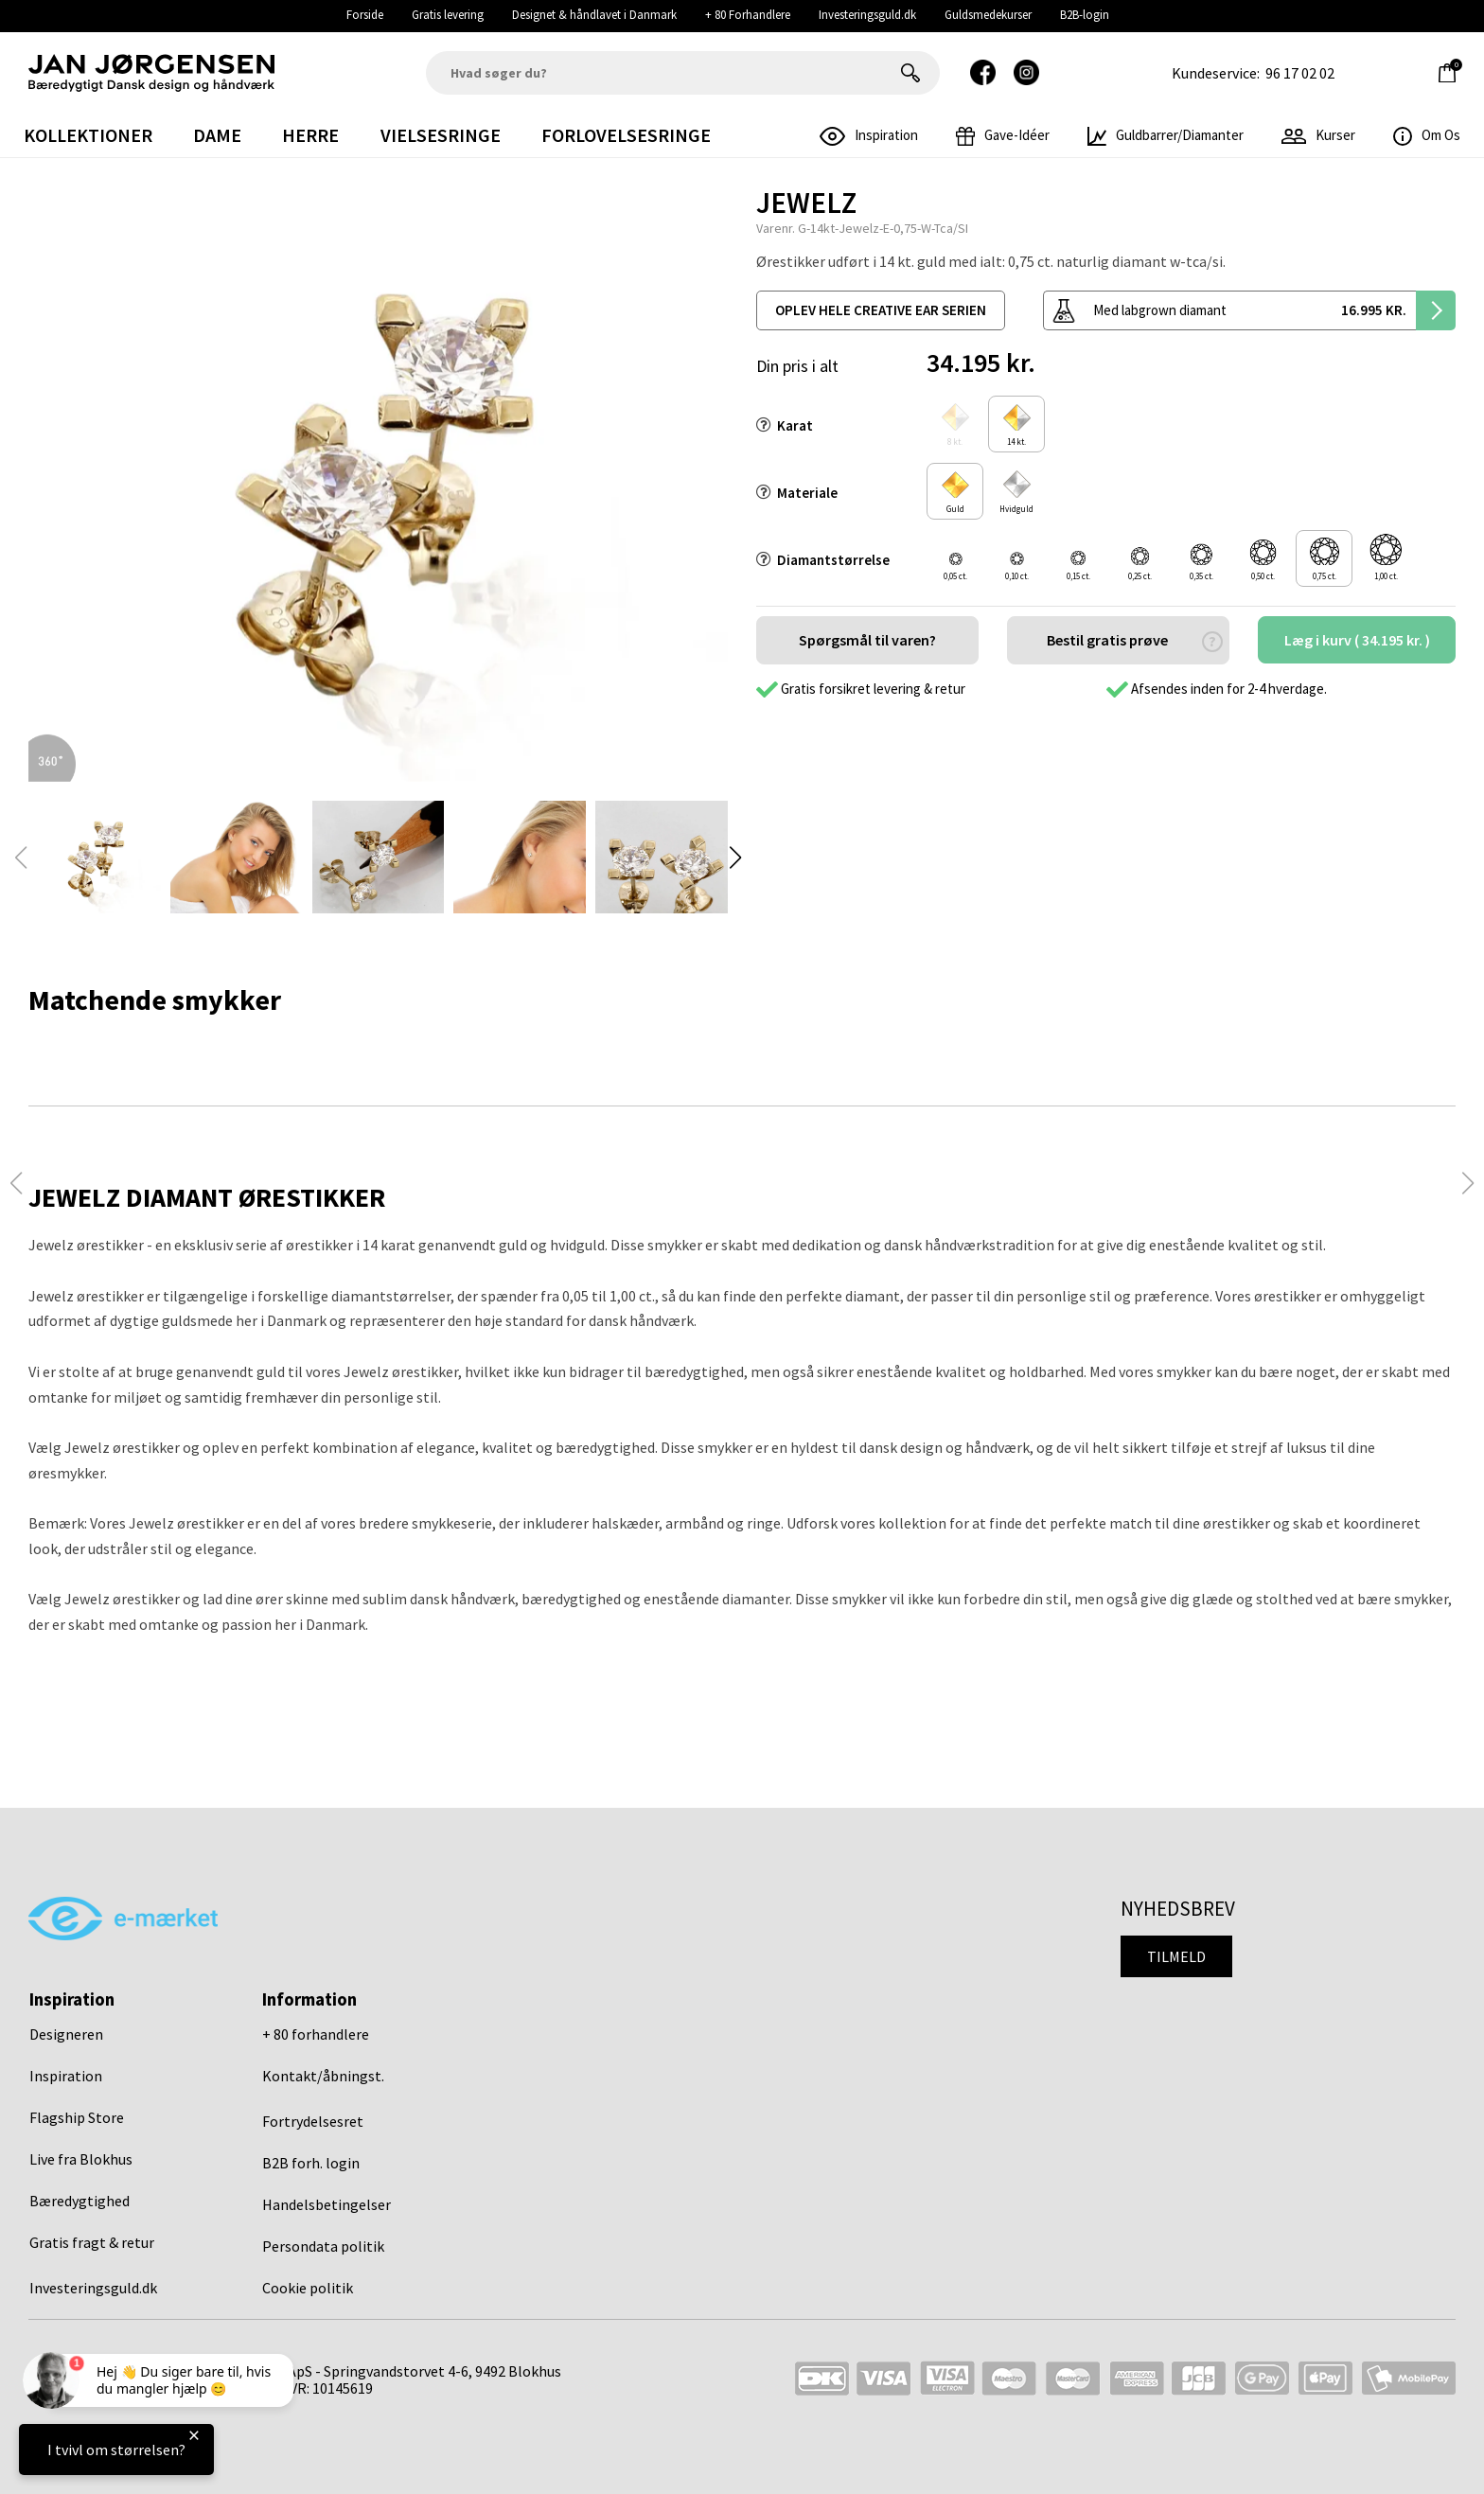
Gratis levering (448, 15)
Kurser (1318, 135)
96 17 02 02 (1299, 72)
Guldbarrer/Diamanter (1165, 135)
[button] (735, 857)
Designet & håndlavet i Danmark (594, 15)
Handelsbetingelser (326, 2204)
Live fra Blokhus (80, 2158)
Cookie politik (307, 2287)
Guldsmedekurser (988, 15)
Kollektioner (88, 135)
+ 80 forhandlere (315, 2034)
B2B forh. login (311, 2162)
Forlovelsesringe (626, 135)
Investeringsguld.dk (867, 15)
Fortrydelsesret (312, 2121)
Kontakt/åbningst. (323, 2075)
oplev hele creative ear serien (880, 310)
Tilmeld (1176, 1956)
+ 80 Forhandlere (747, 15)
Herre (310, 135)
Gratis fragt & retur (91, 2242)
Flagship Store (76, 2117)
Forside (364, 15)
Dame (217, 135)
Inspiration (65, 2075)
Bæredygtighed (79, 2200)
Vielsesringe (440, 135)
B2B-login (1084, 15)
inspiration (869, 135)
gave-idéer (1003, 135)
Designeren (66, 2034)
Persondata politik (323, 2246)
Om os (1426, 135)
